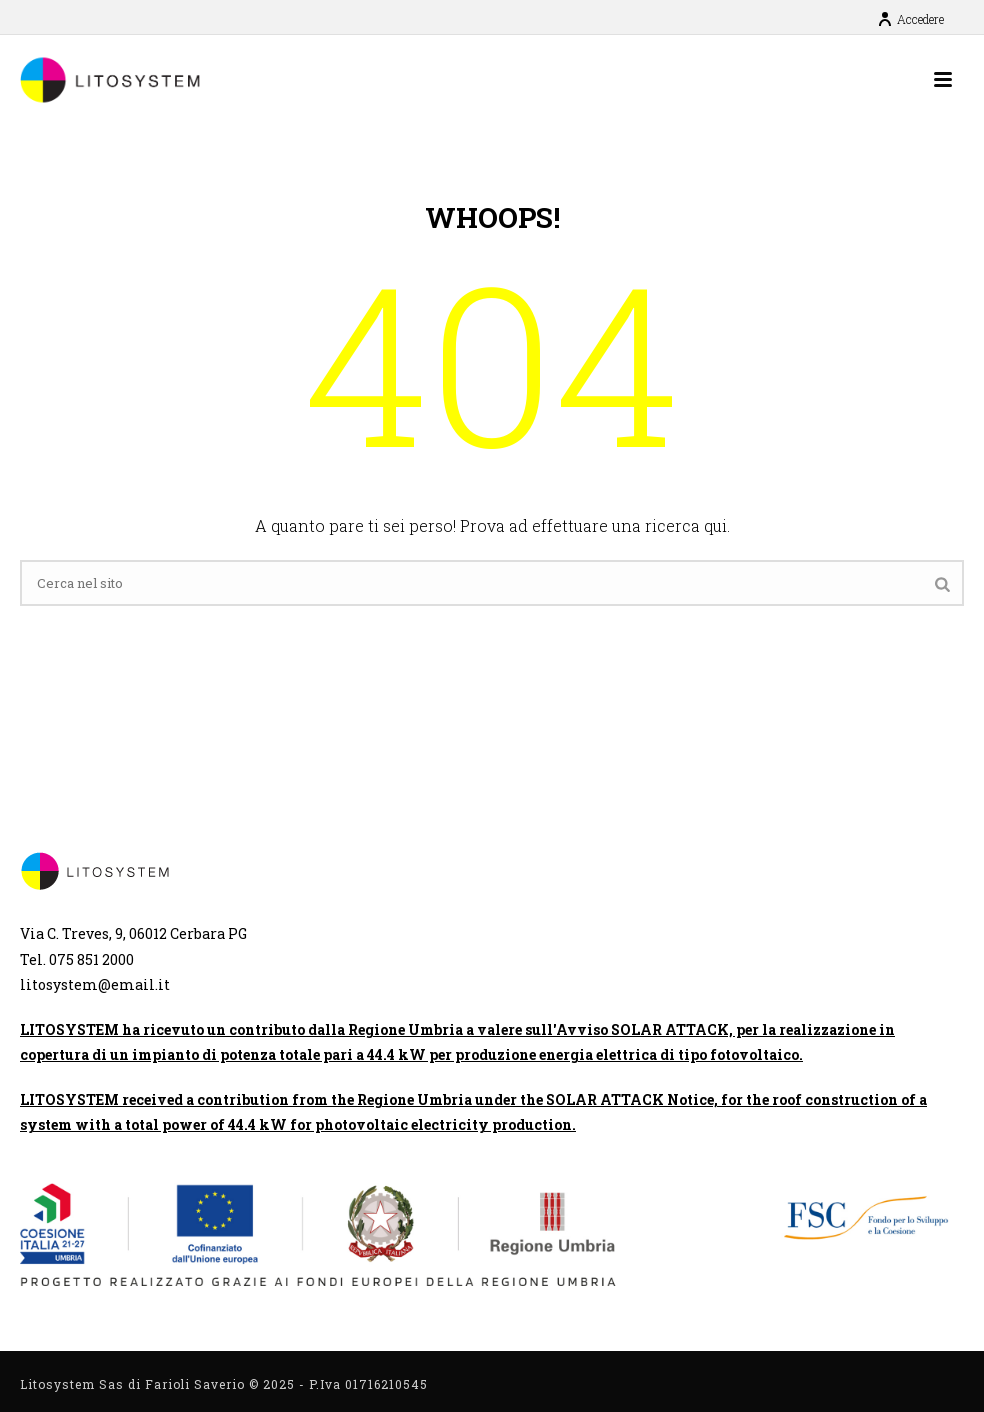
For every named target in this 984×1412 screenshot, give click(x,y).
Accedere (910, 19)
